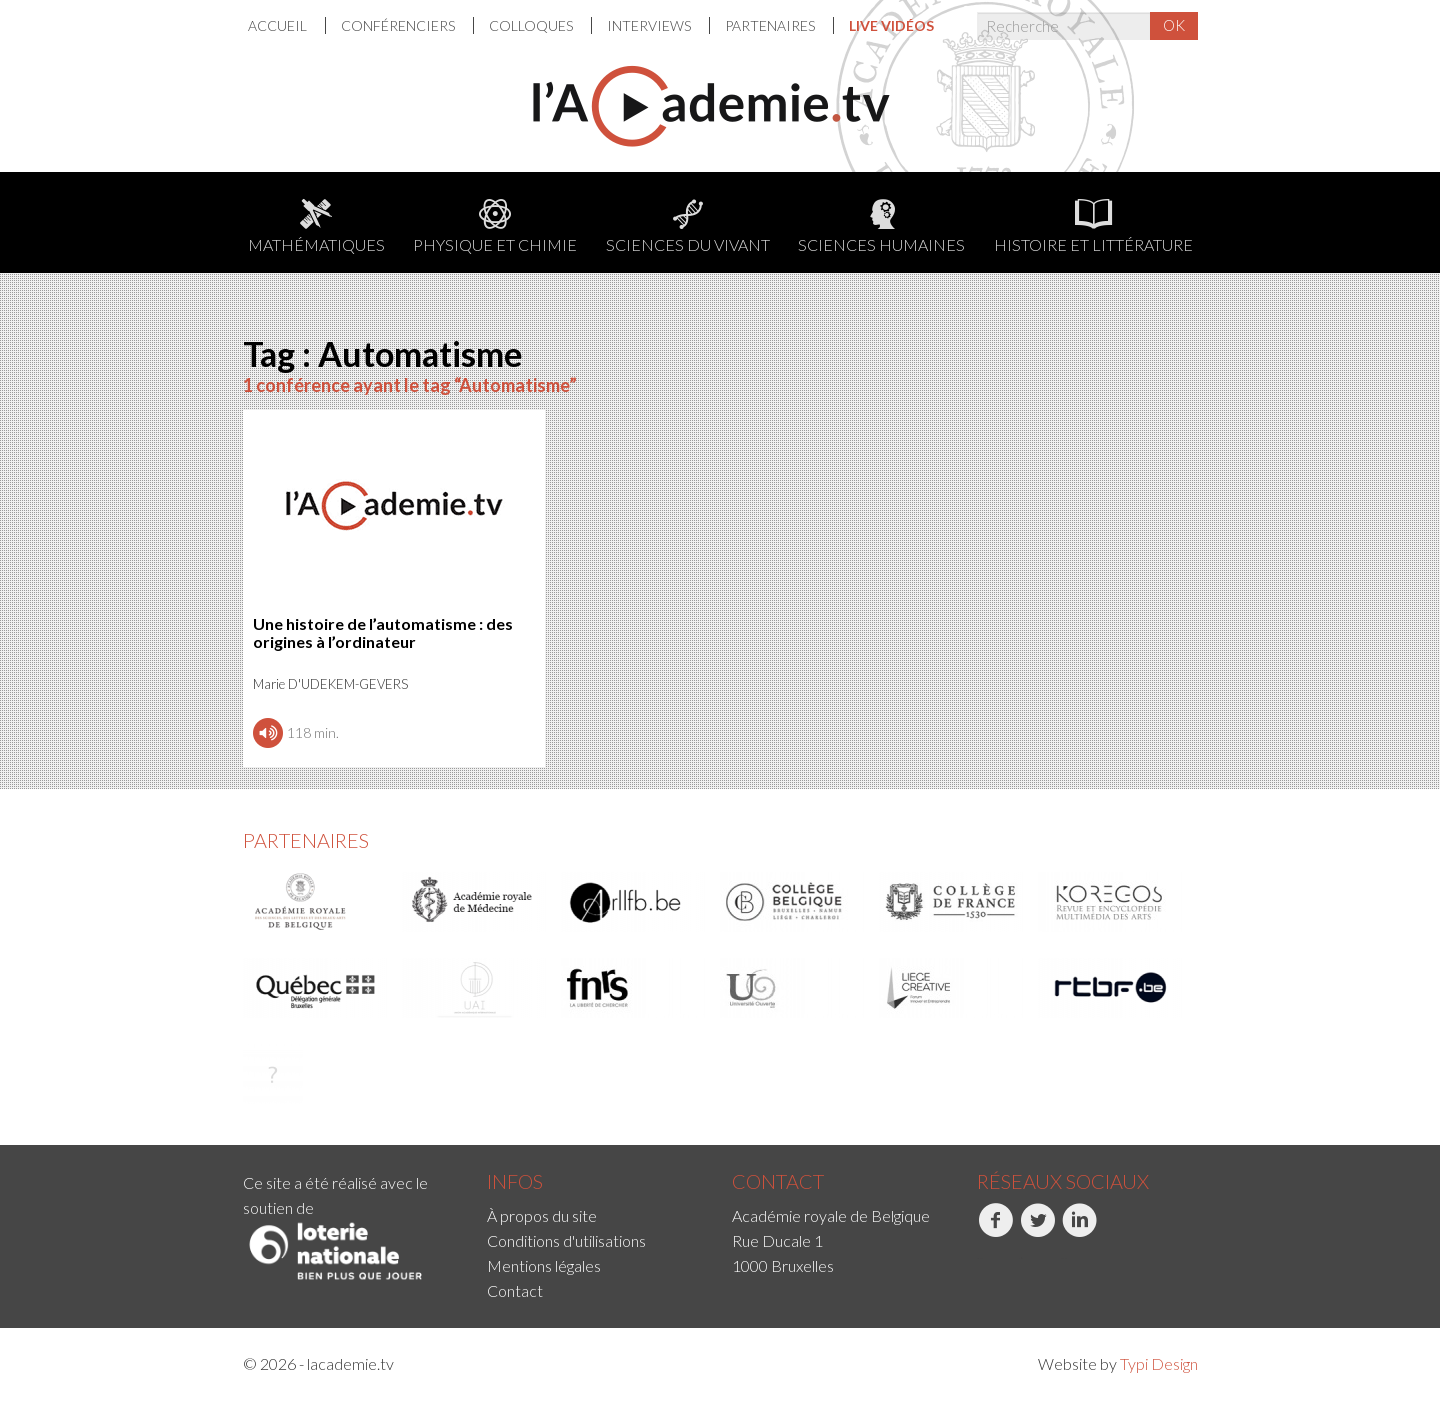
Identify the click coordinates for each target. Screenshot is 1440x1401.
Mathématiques (316, 226)
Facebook (995, 1231)
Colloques (532, 25)
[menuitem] (287, 25)
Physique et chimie (495, 226)
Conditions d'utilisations (566, 1240)
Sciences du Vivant (688, 226)
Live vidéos (891, 25)
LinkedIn (1079, 1231)
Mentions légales (544, 1265)
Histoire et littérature (1093, 226)
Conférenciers (399, 25)
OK (1174, 25)
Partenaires (771, 25)
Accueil (279, 25)
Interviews (650, 25)
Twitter (1037, 1231)
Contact (515, 1290)
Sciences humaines (881, 226)
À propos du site (542, 1215)
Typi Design (1159, 1363)
